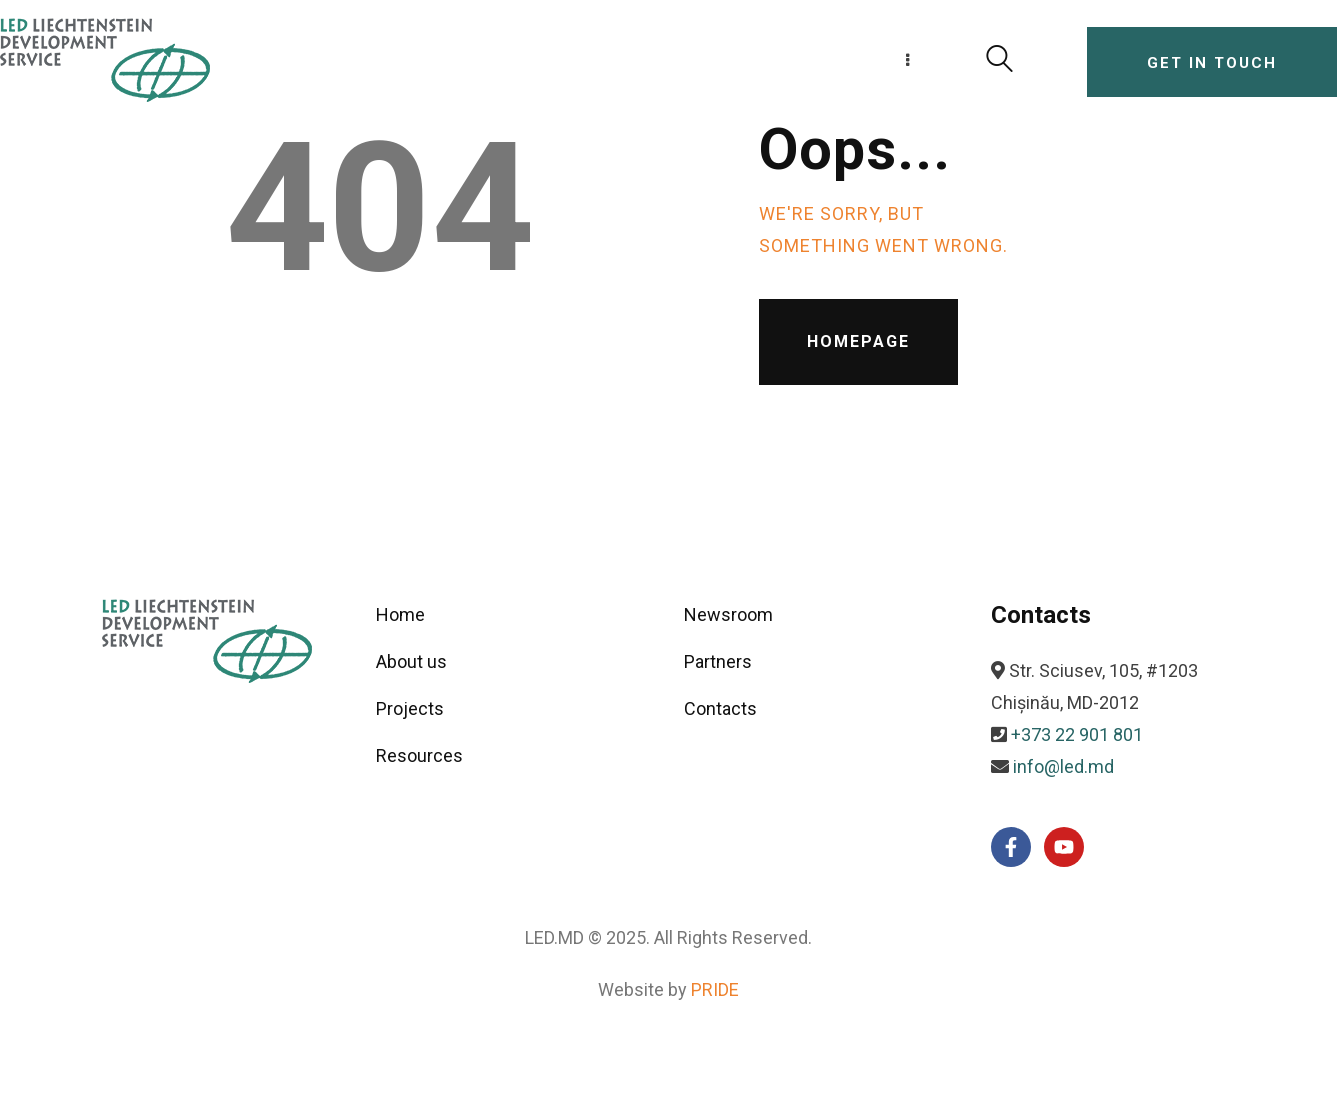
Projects (410, 708)
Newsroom (728, 614)
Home (400, 614)
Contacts (720, 708)
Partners (718, 661)
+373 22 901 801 (1077, 734)
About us (411, 661)
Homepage (858, 341)
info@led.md (1063, 766)
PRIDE (715, 989)
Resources (419, 755)
